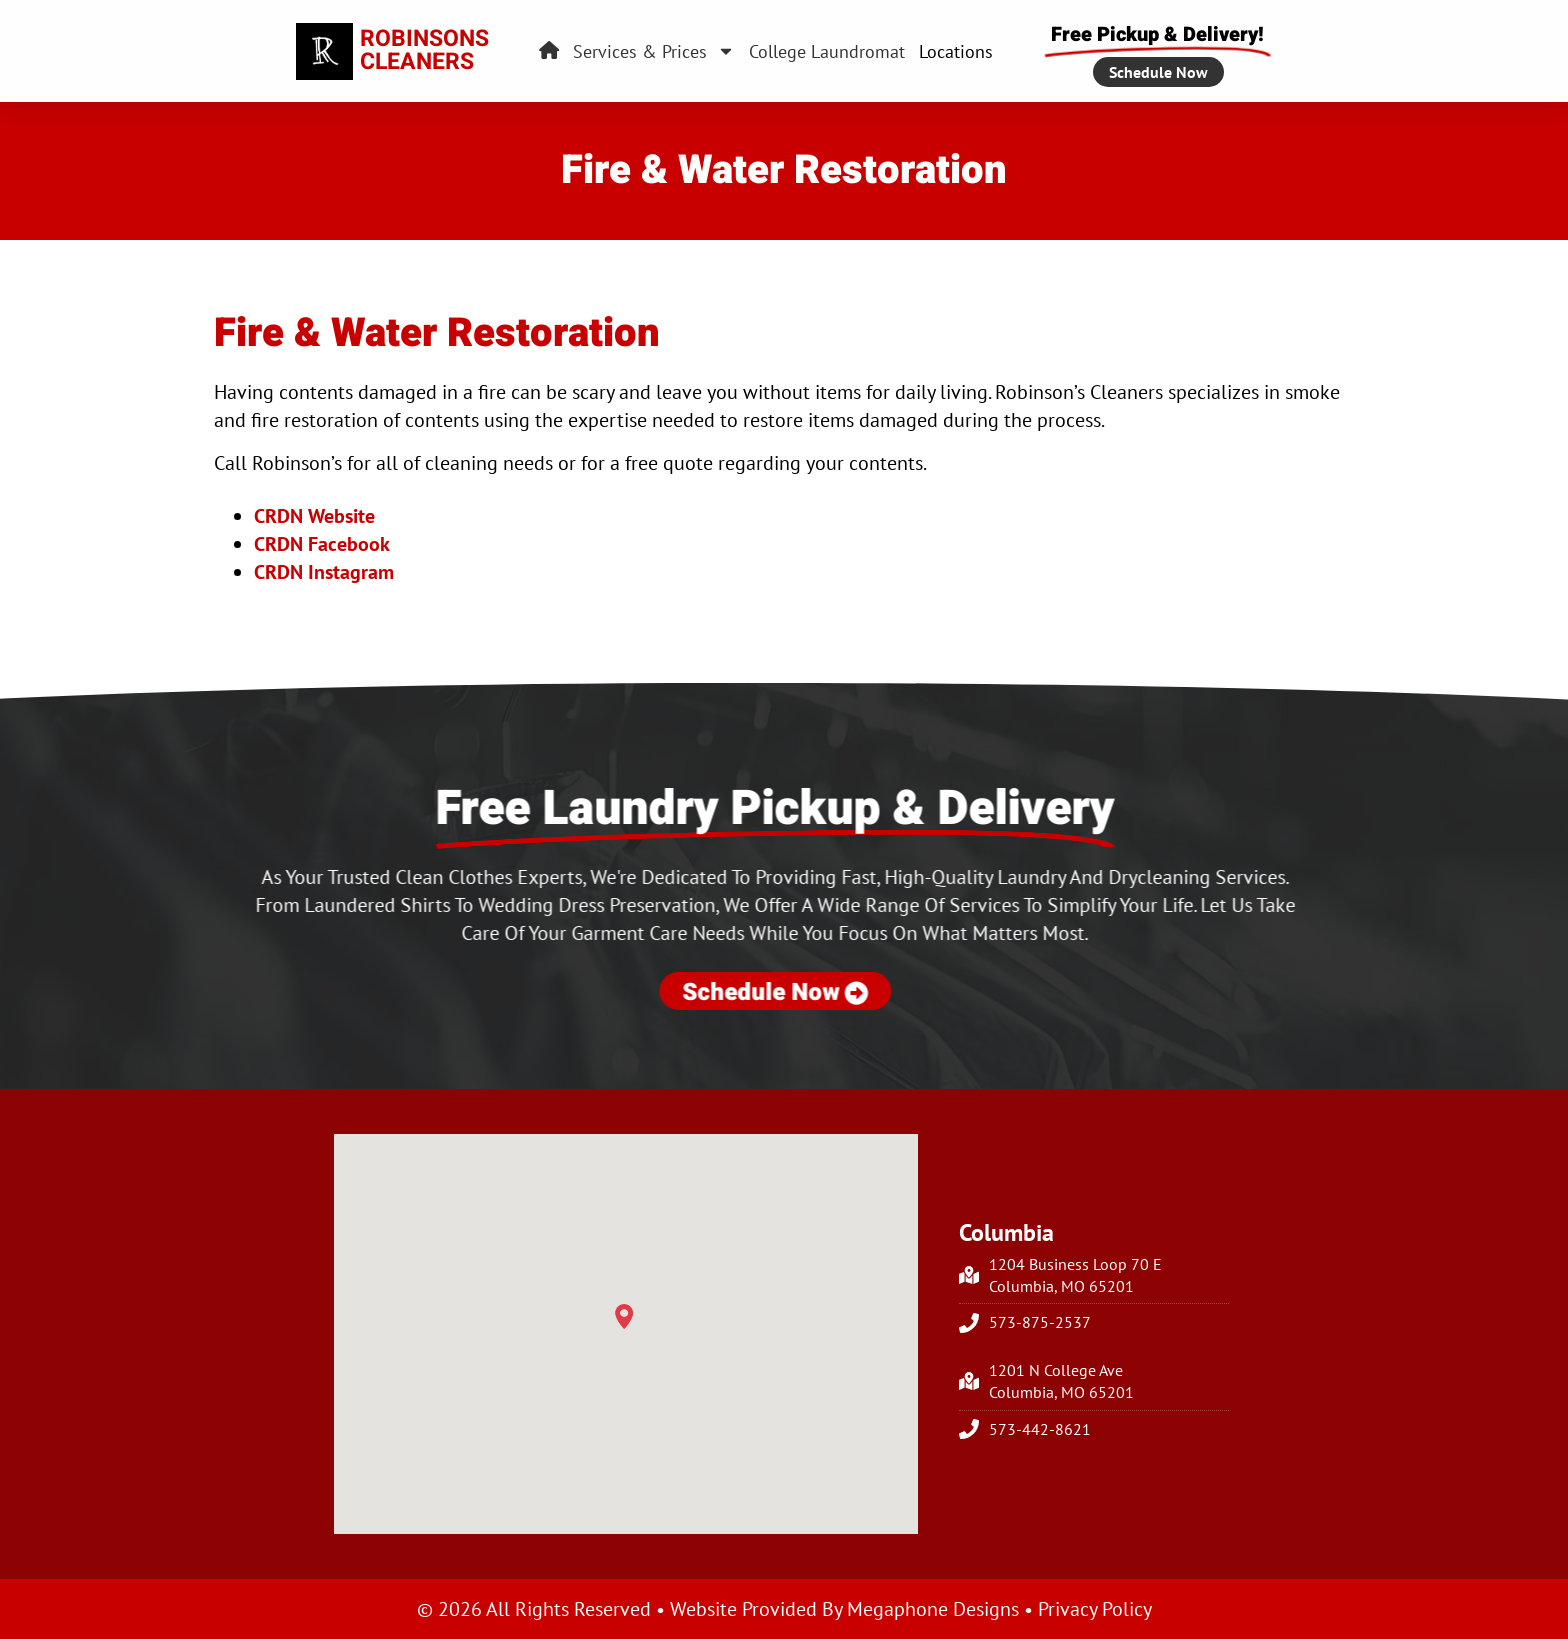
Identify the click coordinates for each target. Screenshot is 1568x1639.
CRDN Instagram (324, 572)
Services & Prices (654, 51)
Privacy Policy (1095, 1609)
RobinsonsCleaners (424, 50)
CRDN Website (314, 516)
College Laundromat (827, 51)
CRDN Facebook (322, 544)
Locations (956, 51)
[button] (624, 1317)
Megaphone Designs (933, 1609)
